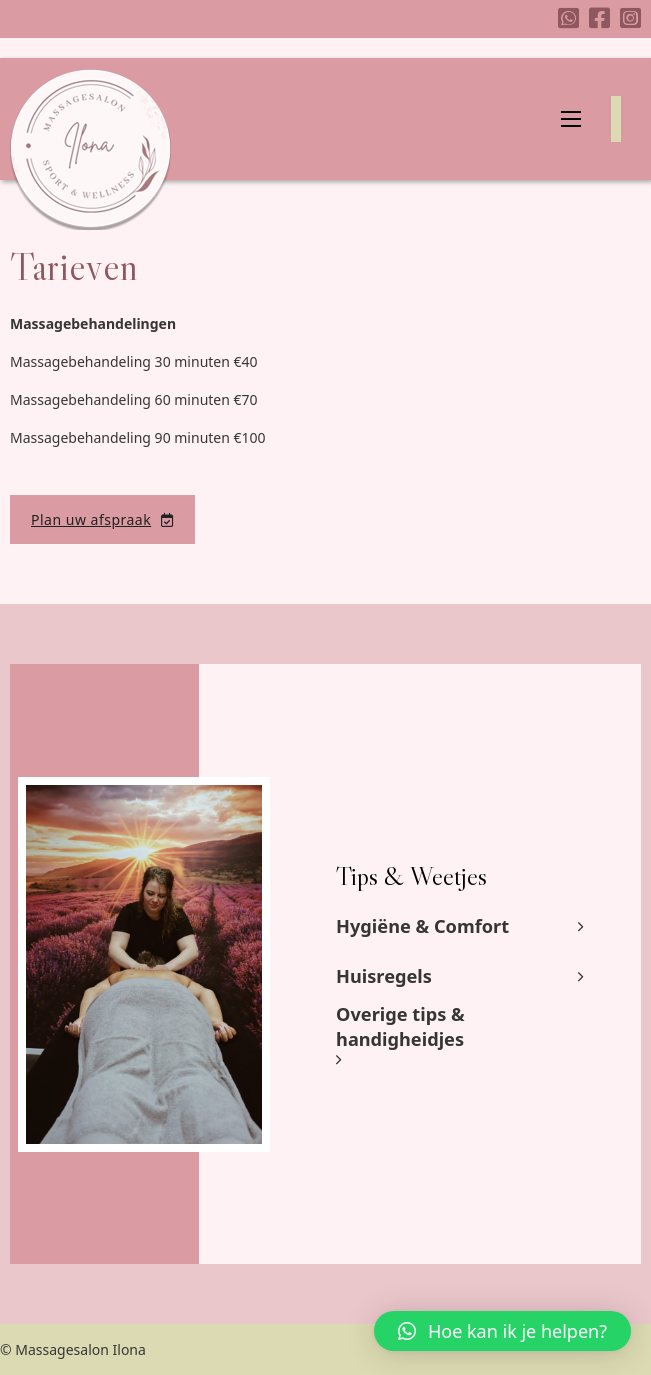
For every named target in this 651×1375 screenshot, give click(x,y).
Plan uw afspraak (102, 519)
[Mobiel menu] (571, 119)
